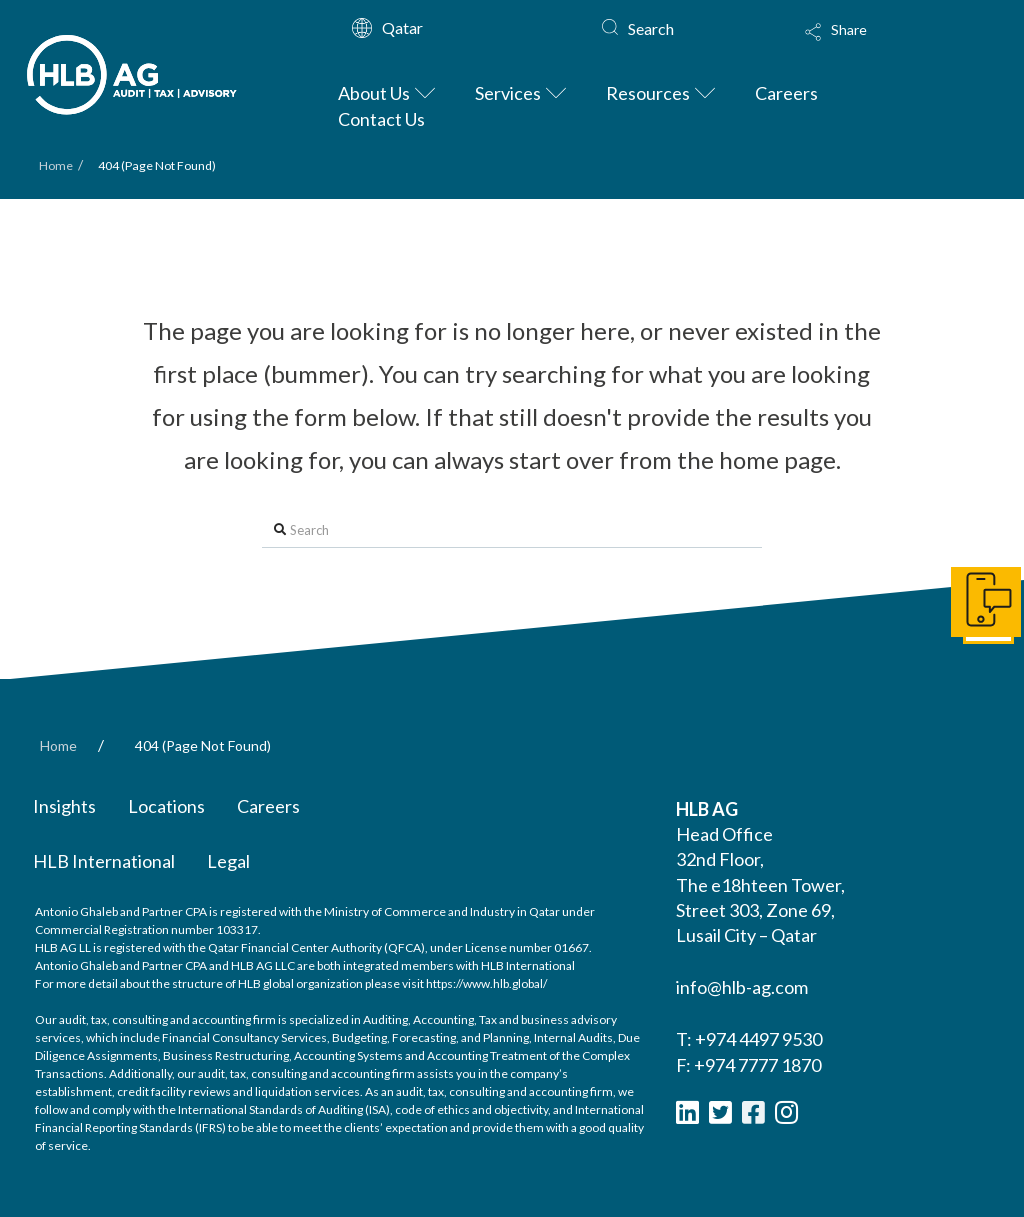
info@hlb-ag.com (742, 987)
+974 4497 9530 (758, 1039)
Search (651, 28)
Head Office (724, 834)
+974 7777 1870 (757, 1065)
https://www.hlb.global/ (486, 983)
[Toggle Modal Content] (880, 45)
